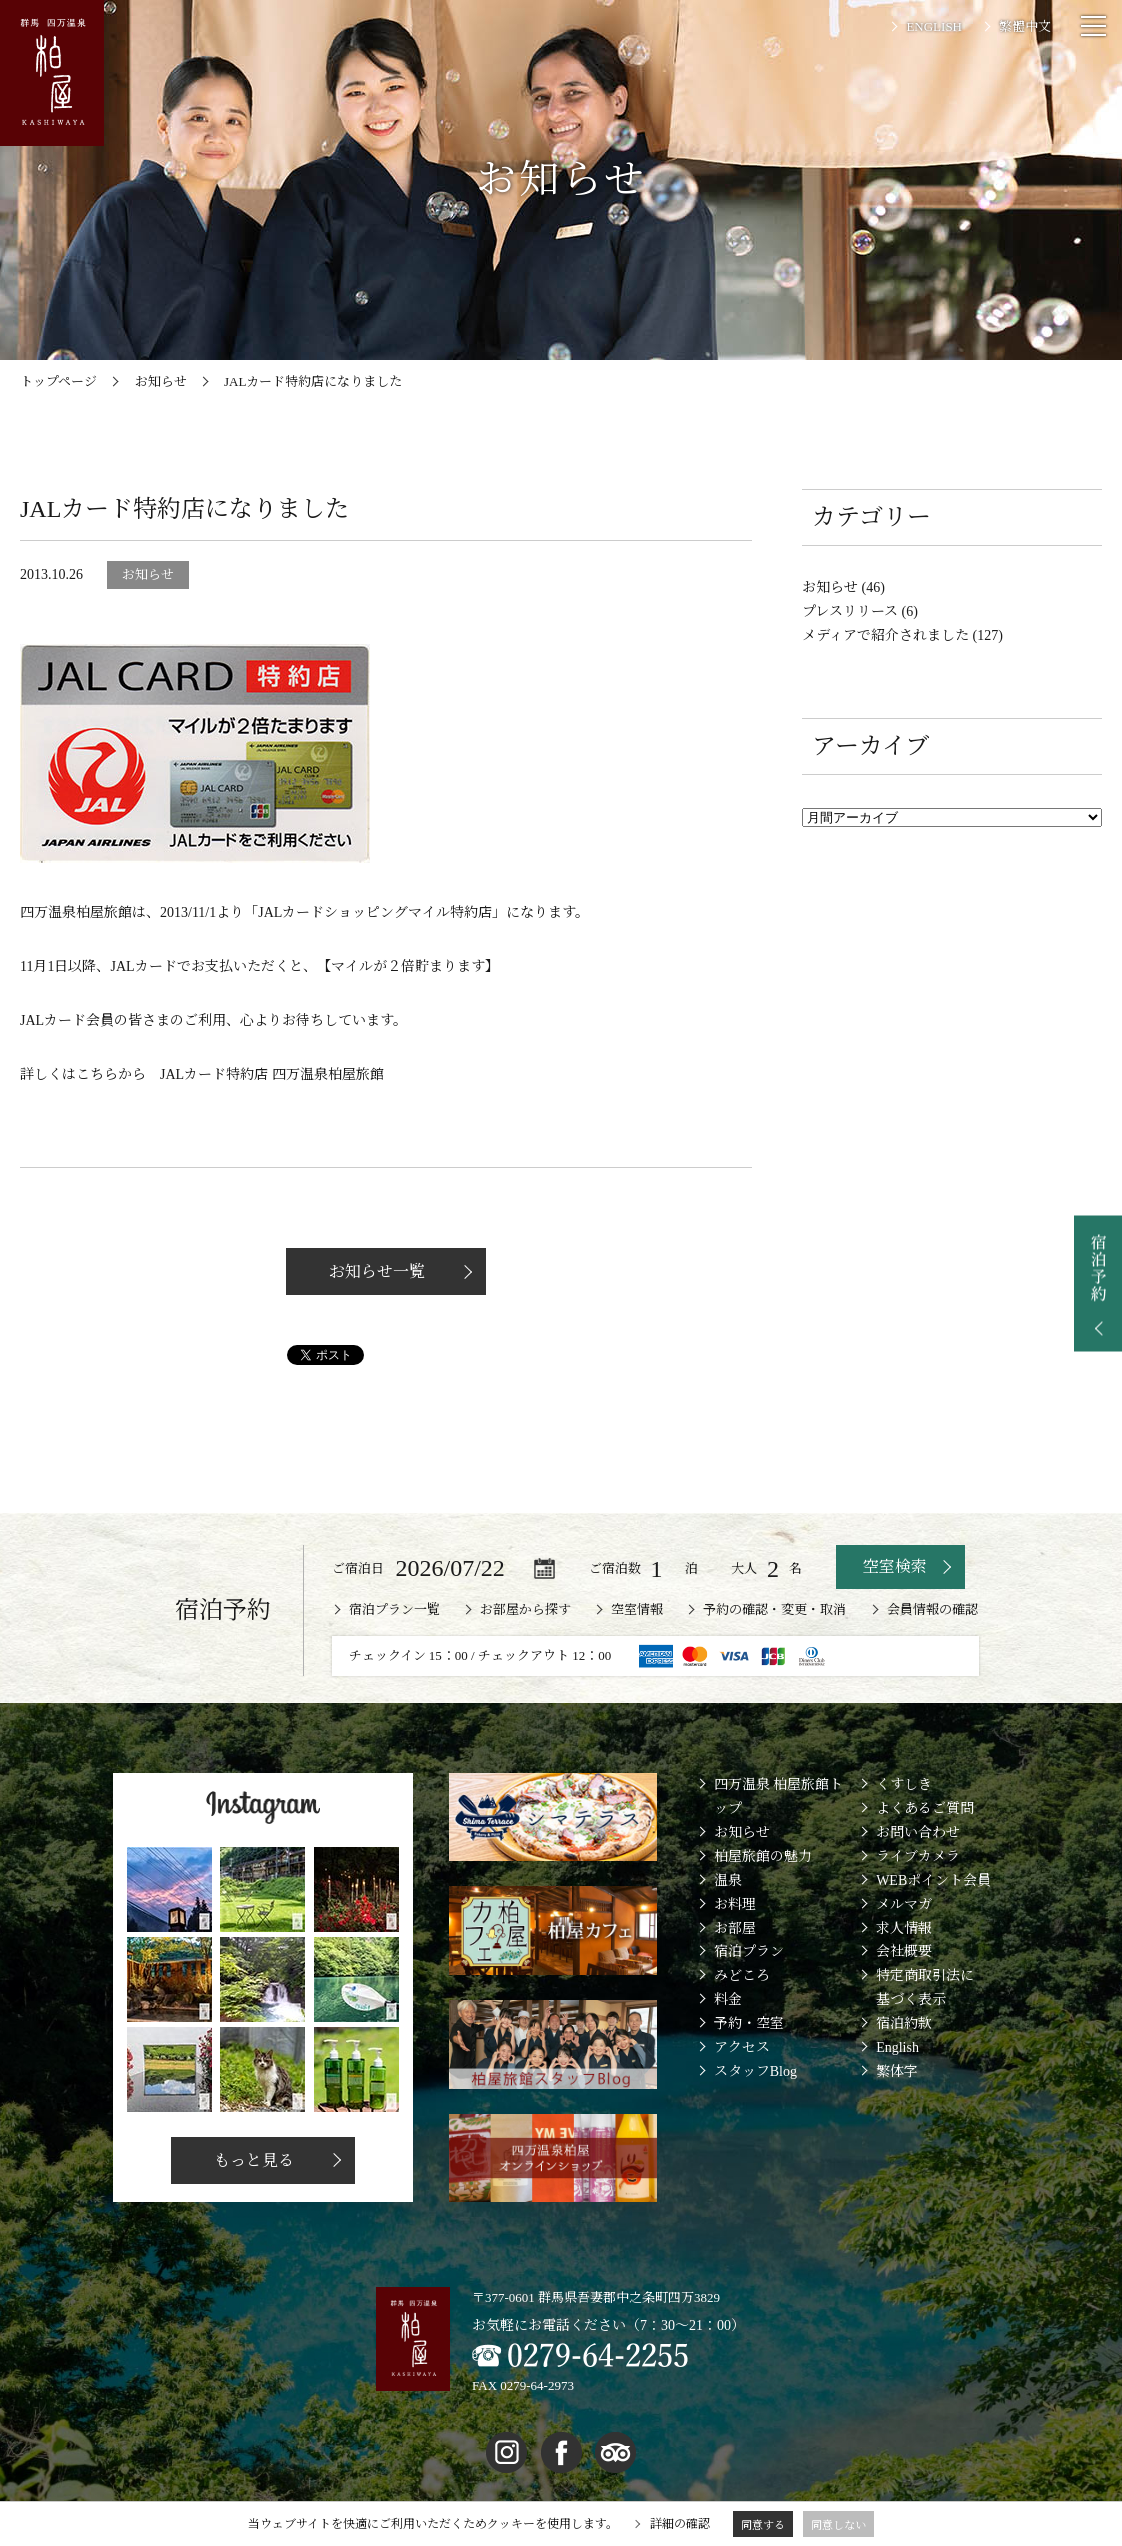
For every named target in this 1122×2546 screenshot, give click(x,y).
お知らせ (742, 1832)
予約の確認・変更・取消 (774, 1609)
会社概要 (904, 1951)
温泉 (728, 1880)
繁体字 (897, 2071)
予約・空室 (749, 2023)
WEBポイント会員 (933, 1880)
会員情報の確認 (932, 1609)
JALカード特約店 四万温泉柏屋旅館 (272, 1074)
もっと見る (253, 2160)
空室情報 (637, 1609)
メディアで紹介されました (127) (902, 635)
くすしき (904, 1784)
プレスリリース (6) (860, 611)
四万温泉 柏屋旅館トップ (779, 1796)
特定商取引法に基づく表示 (925, 1987)
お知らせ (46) (843, 587)
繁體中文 (1025, 26)
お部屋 (735, 1928)
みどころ (742, 1975)
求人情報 (904, 1928)
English (897, 2047)
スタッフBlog (755, 2071)
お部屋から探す (525, 1609)
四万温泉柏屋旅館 (76, 912)
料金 (728, 1999)
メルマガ (904, 1904)
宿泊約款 (904, 2023)
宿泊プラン (749, 1951)
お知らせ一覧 (376, 1271)
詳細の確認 (680, 2524)
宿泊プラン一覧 (394, 1609)
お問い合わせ (918, 1832)
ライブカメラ (918, 1856)
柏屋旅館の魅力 (763, 1856)
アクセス (742, 2047)
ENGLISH (934, 26)
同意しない (838, 2525)
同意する (763, 2525)
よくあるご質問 (925, 1808)
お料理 (735, 1904)
